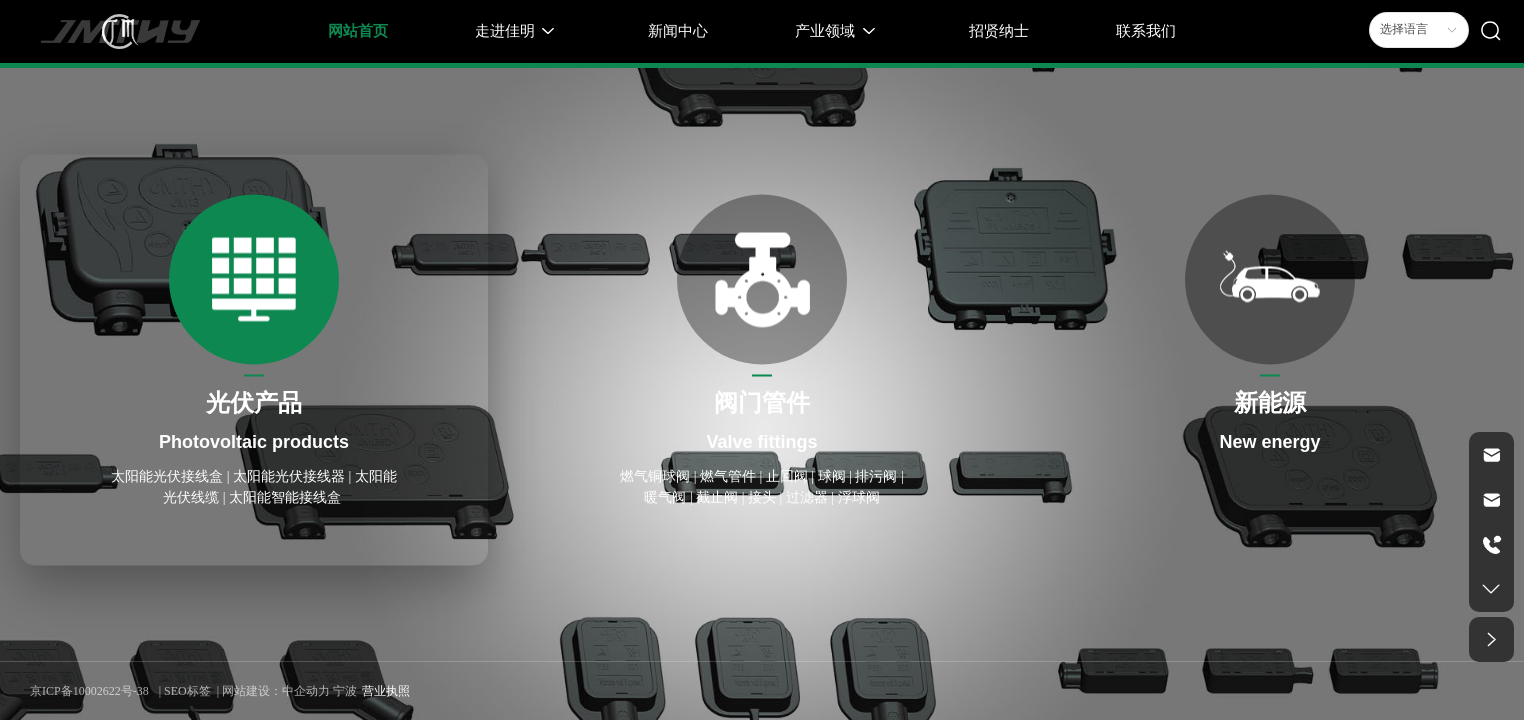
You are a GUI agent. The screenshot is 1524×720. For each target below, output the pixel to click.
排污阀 (876, 476)
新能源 (1270, 403)
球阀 (832, 476)
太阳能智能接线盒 (287, 497)
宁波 (345, 691)
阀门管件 (762, 403)
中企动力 (306, 691)
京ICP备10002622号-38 (89, 691)
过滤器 (807, 497)
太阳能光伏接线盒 (169, 476)
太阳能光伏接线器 (289, 476)
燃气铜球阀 (655, 476)
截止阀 (719, 497)
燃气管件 (728, 476)
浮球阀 (859, 497)
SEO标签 (187, 691)
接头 (762, 497)
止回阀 (787, 476)
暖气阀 (665, 497)
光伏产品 (254, 403)
